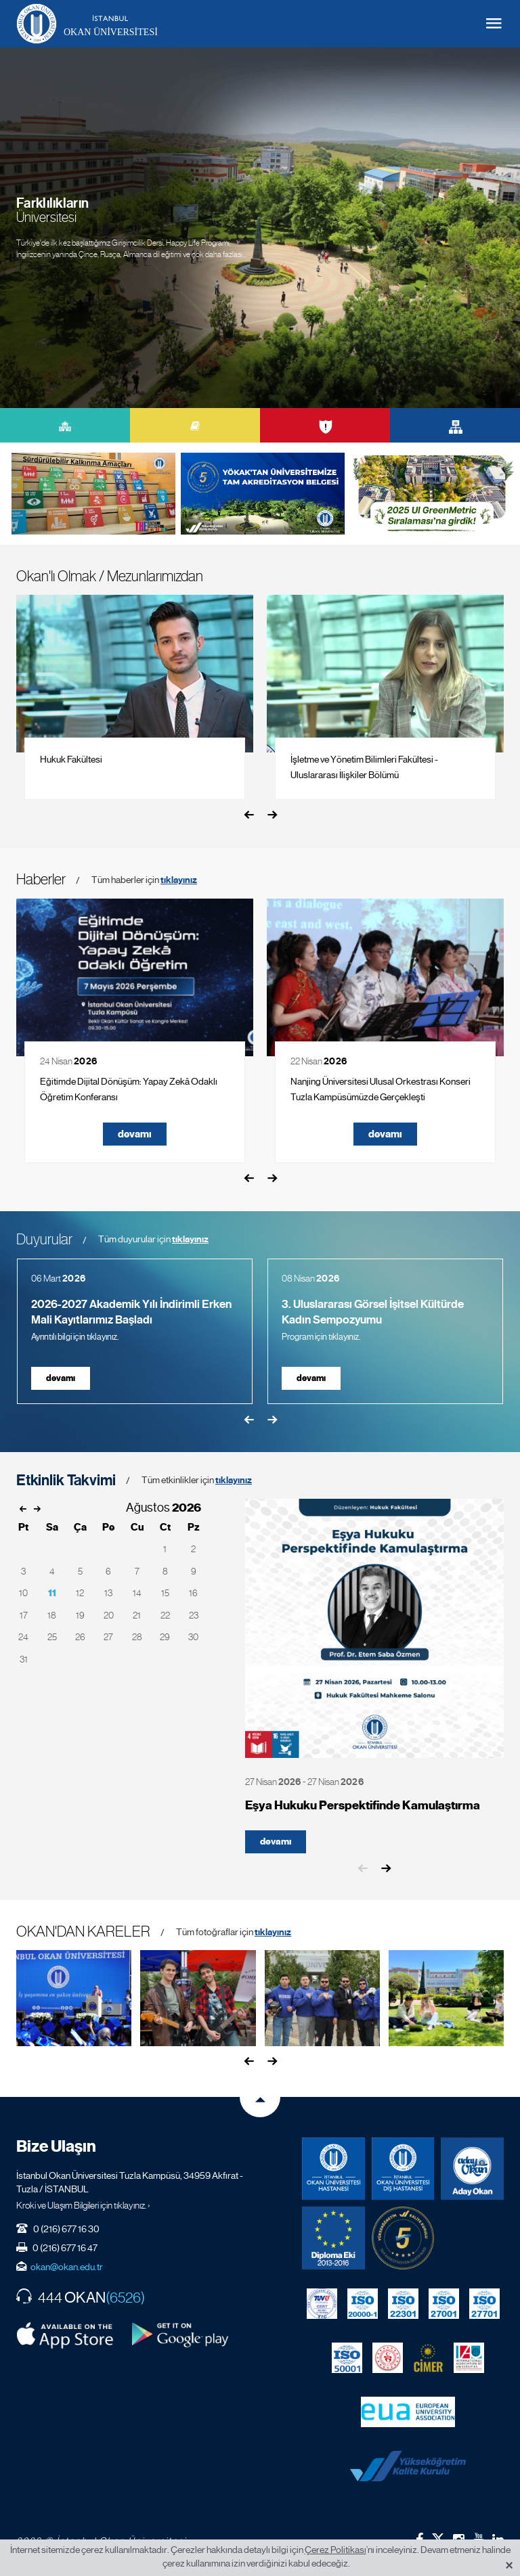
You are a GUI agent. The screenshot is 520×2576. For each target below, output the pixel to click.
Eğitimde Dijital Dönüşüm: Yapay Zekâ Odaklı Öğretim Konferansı (128, 1089)
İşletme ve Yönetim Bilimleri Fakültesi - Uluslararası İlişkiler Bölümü (364, 767)
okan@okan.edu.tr (66, 2266)
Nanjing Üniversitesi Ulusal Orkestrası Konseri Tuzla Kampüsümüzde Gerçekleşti (380, 1089)
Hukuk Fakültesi (71, 759)
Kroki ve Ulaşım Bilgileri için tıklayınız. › (83, 2205)
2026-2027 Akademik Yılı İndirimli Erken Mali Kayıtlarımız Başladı (131, 1312)
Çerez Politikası (335, 2549)
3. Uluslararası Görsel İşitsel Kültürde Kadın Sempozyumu (373, 1312)
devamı (135, 1134)
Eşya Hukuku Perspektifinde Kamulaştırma (362, 1806)
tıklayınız (178, 880)
